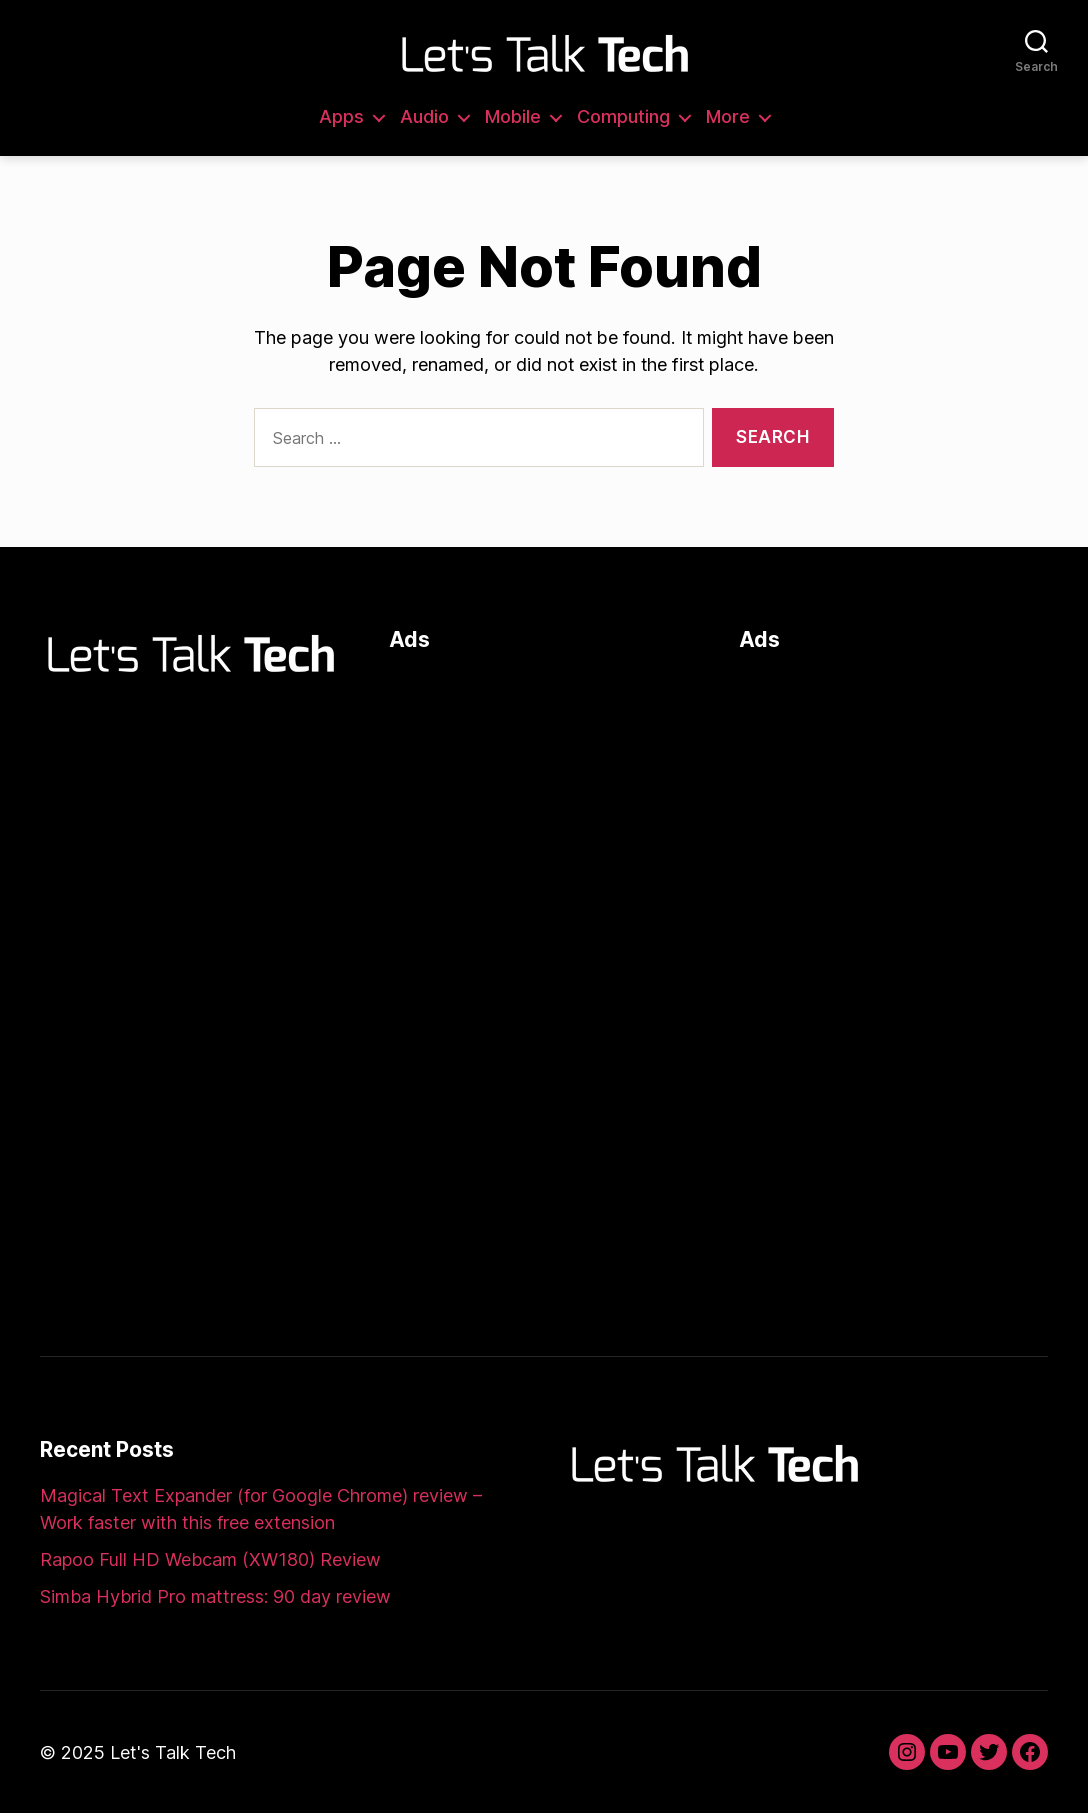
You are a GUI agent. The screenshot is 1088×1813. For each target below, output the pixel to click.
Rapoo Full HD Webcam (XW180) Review (210, 1559)
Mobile (513, 116)
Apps (341, 116)
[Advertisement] (543, 797)
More (728, 116)
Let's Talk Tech (173, 1752)
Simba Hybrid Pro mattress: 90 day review (215, 1596)
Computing (623, 116)
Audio (424, 116)
